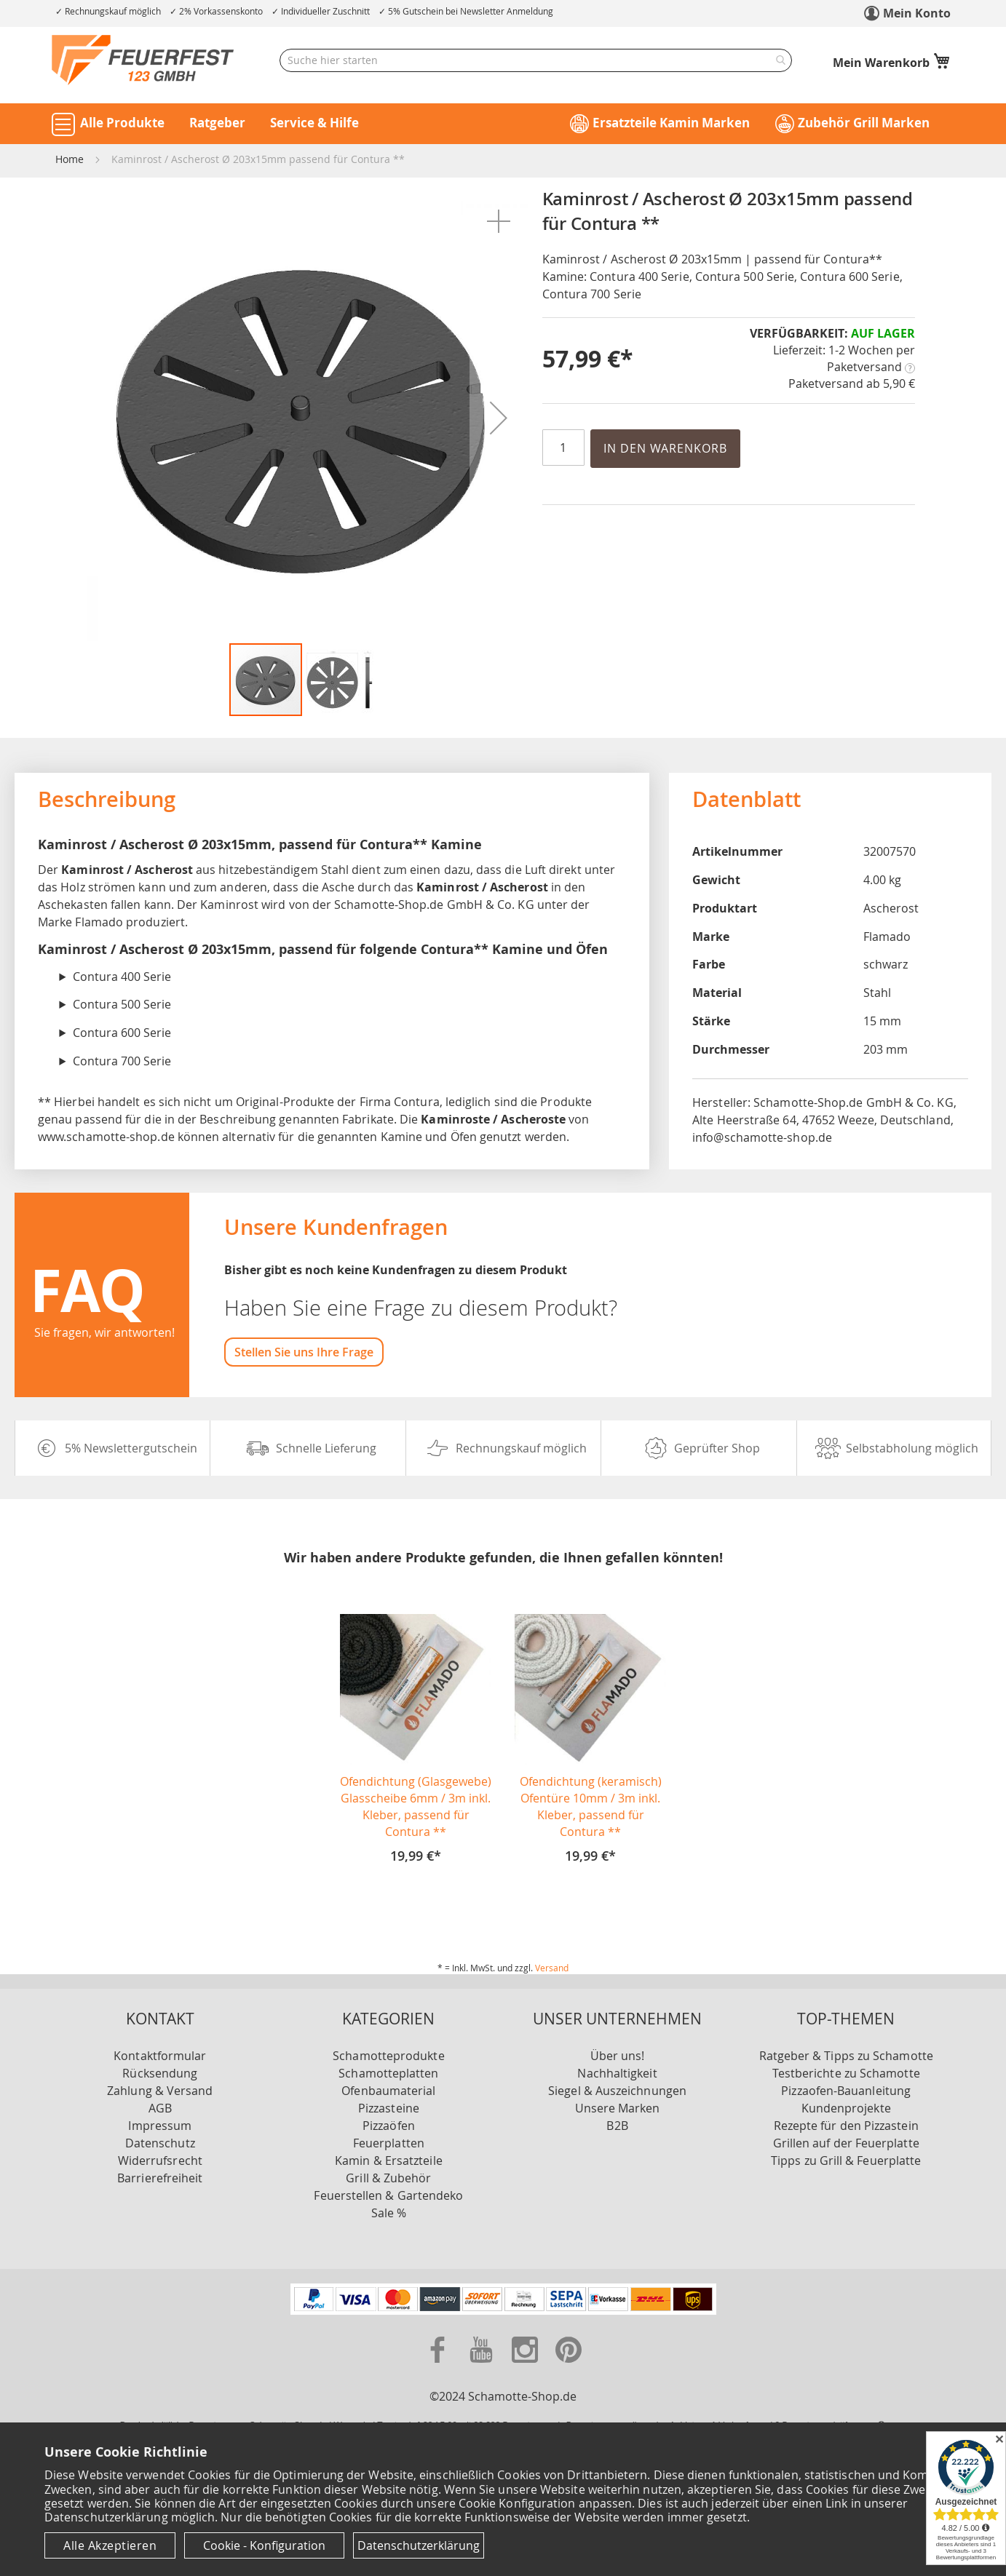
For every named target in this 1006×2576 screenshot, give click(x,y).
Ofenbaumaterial (388, 2091)
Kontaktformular (160, 2056)
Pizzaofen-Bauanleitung (846, 2091)
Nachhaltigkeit (617, 2073)
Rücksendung (159, 2073)
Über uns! (617, 2056)
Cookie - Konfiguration (264, 2545)
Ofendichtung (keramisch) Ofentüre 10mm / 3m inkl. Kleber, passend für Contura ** (591, 1806)
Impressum (159, 2126)
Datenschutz (160, 2143)
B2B (616, 2126)
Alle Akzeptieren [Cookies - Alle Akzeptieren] (110, 2545)
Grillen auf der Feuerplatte (846, 2143)
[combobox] (536, 60)
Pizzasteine (388, 2108)
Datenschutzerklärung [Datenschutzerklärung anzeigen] (418, 2545)
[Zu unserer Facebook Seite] (439, 2366)
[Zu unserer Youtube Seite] (482, 2366)
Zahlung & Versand (160, 2091)
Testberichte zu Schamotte (846, 2073)
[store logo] (143, 60)
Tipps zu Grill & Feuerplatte (846, 2160)
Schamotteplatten (388, 2073)
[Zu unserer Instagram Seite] (526, 2366)
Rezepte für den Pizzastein (846, 2126)
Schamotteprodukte (388, 2056)
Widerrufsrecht (160, 2160)
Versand (552, 1967)
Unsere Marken (617, 2108)
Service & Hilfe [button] (314, 122)
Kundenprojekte (846, 2108)
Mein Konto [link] (917, 13)
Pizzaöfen (389, 2126)
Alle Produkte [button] (122, 122)
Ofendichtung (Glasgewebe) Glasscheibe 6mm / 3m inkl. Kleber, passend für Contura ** (415, 1806)
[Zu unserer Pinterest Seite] (568, 2366)
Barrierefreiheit (159, 2178)
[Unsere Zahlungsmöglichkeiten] (503, 2310)
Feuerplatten (388, 2143)
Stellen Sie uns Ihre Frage (303, 1352)
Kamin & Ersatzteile (389, 2160)
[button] (499, 221)
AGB (160, 2108)
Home (69, 159)
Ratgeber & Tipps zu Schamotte (846, 2056)
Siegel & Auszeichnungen (617, 2091)
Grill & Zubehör (388, 2178)
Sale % (388, 2213)
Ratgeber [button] (217, 122)
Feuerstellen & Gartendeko (388, 2195)
